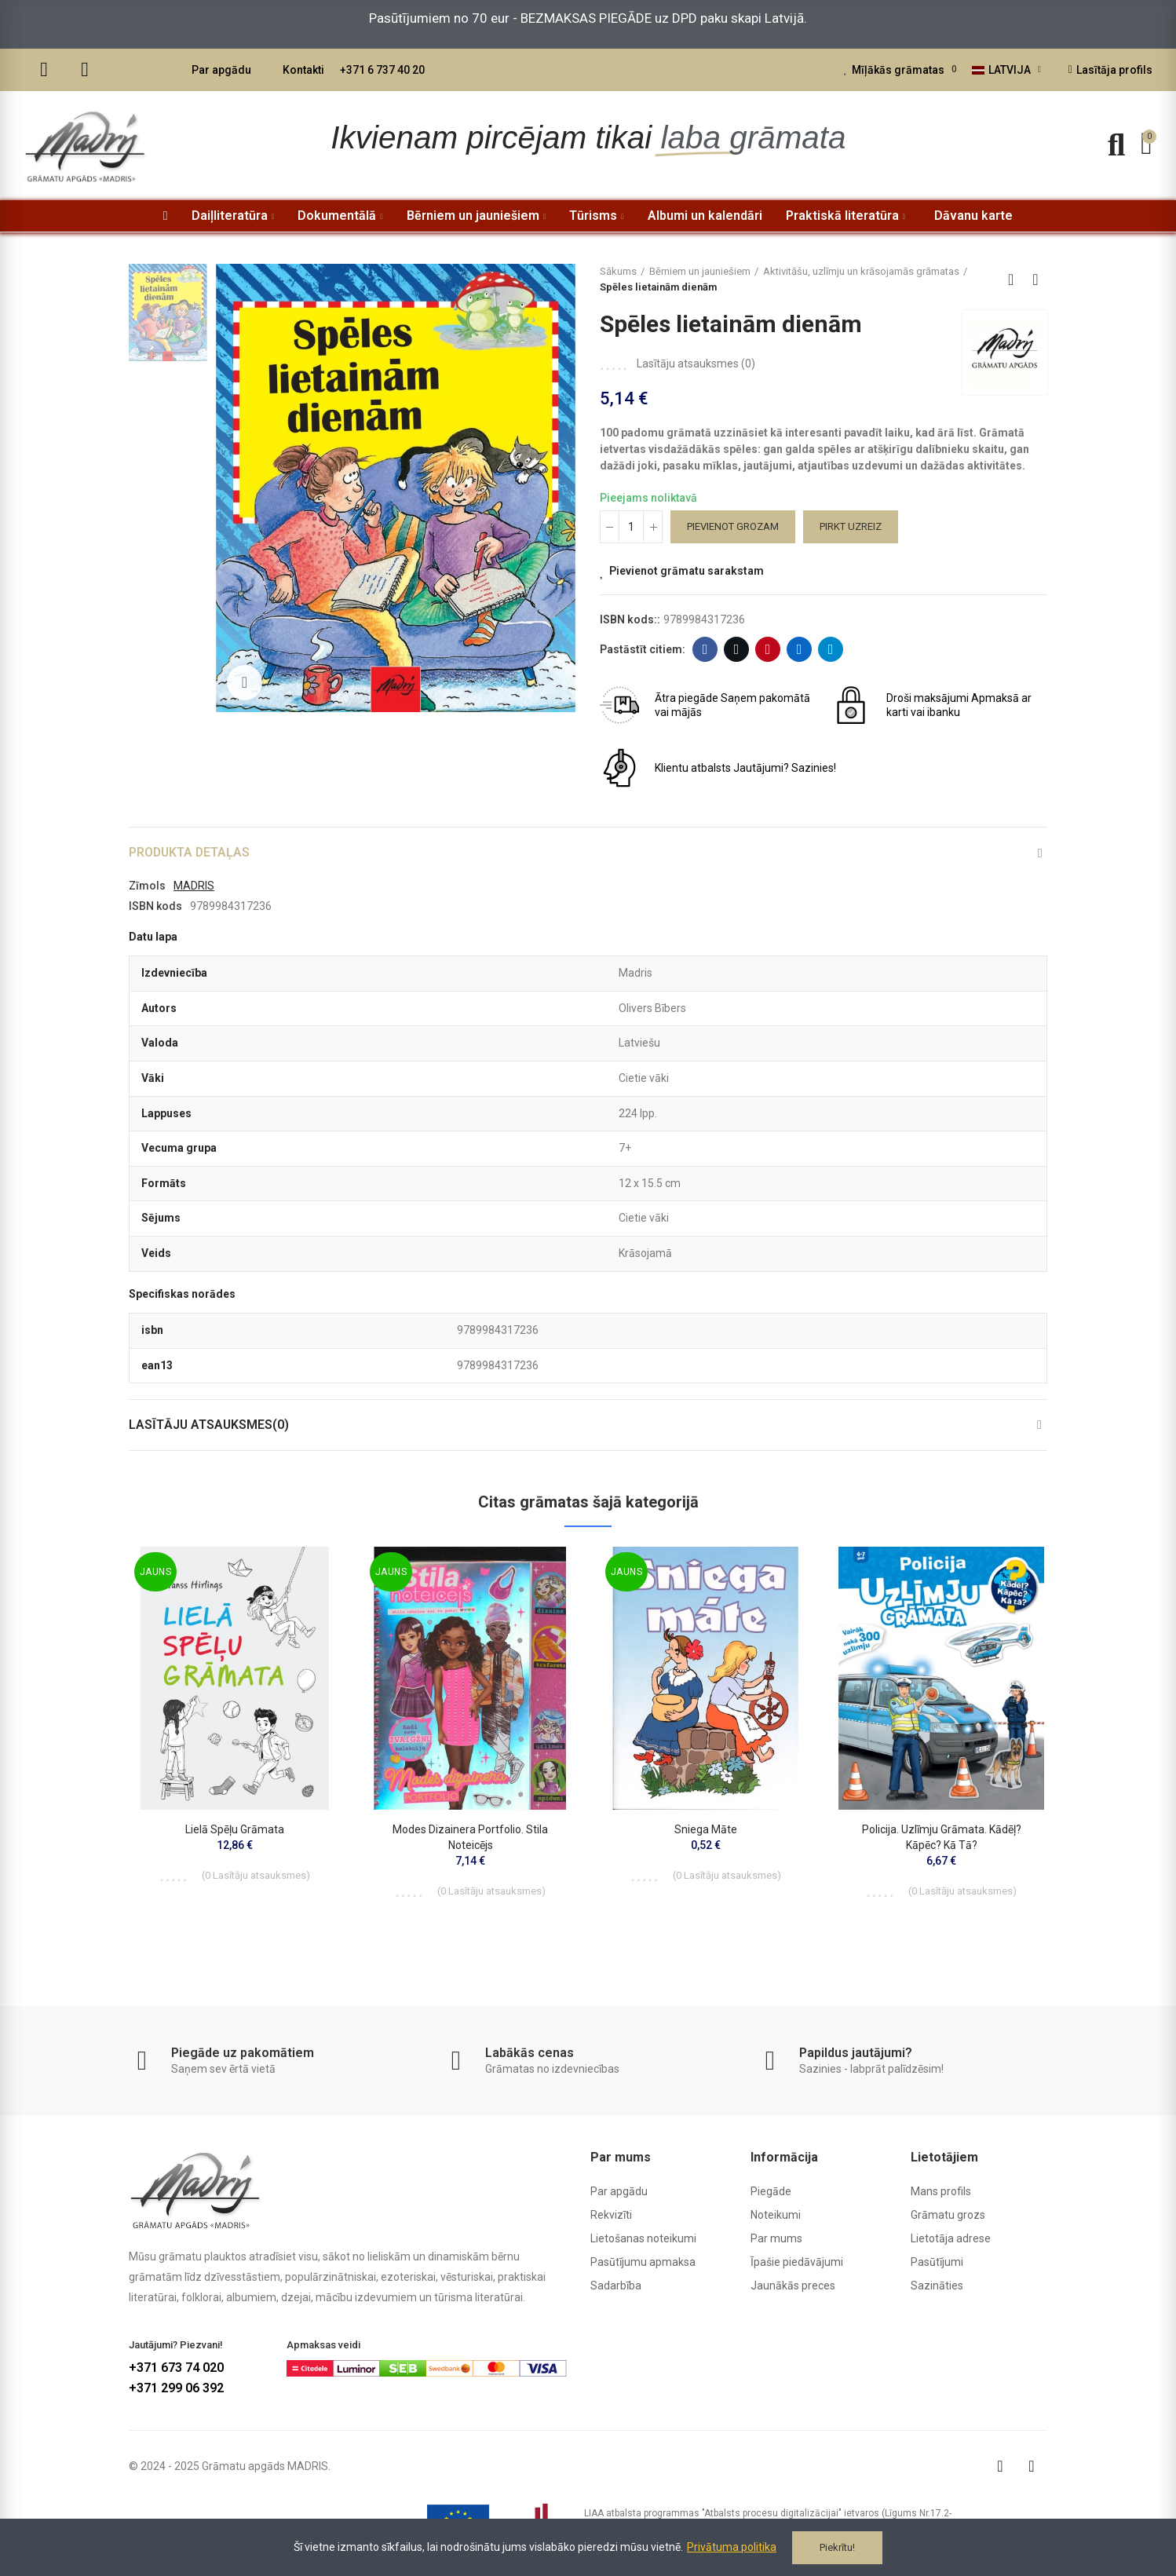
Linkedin (799, 649)
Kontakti (303, 70)
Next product (1035, 279)
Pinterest (768, 649)
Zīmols (147, 885)
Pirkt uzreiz (851, 526)
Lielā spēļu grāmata (234, 1830)
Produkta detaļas (190, 852)
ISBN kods (155, 906)
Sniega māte (705, 1830)
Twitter (737, 649)
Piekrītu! (837, 2547)
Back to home (1016, 279)
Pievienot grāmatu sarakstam (686, 571)
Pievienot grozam (733, 526)
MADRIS (193, 885)
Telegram (831, 649)
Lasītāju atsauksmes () (696, 363)
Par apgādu (221, 70)
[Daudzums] (631, 526)
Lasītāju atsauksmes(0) (209, 1425)
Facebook (705, 649)
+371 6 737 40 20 (382, 70)
